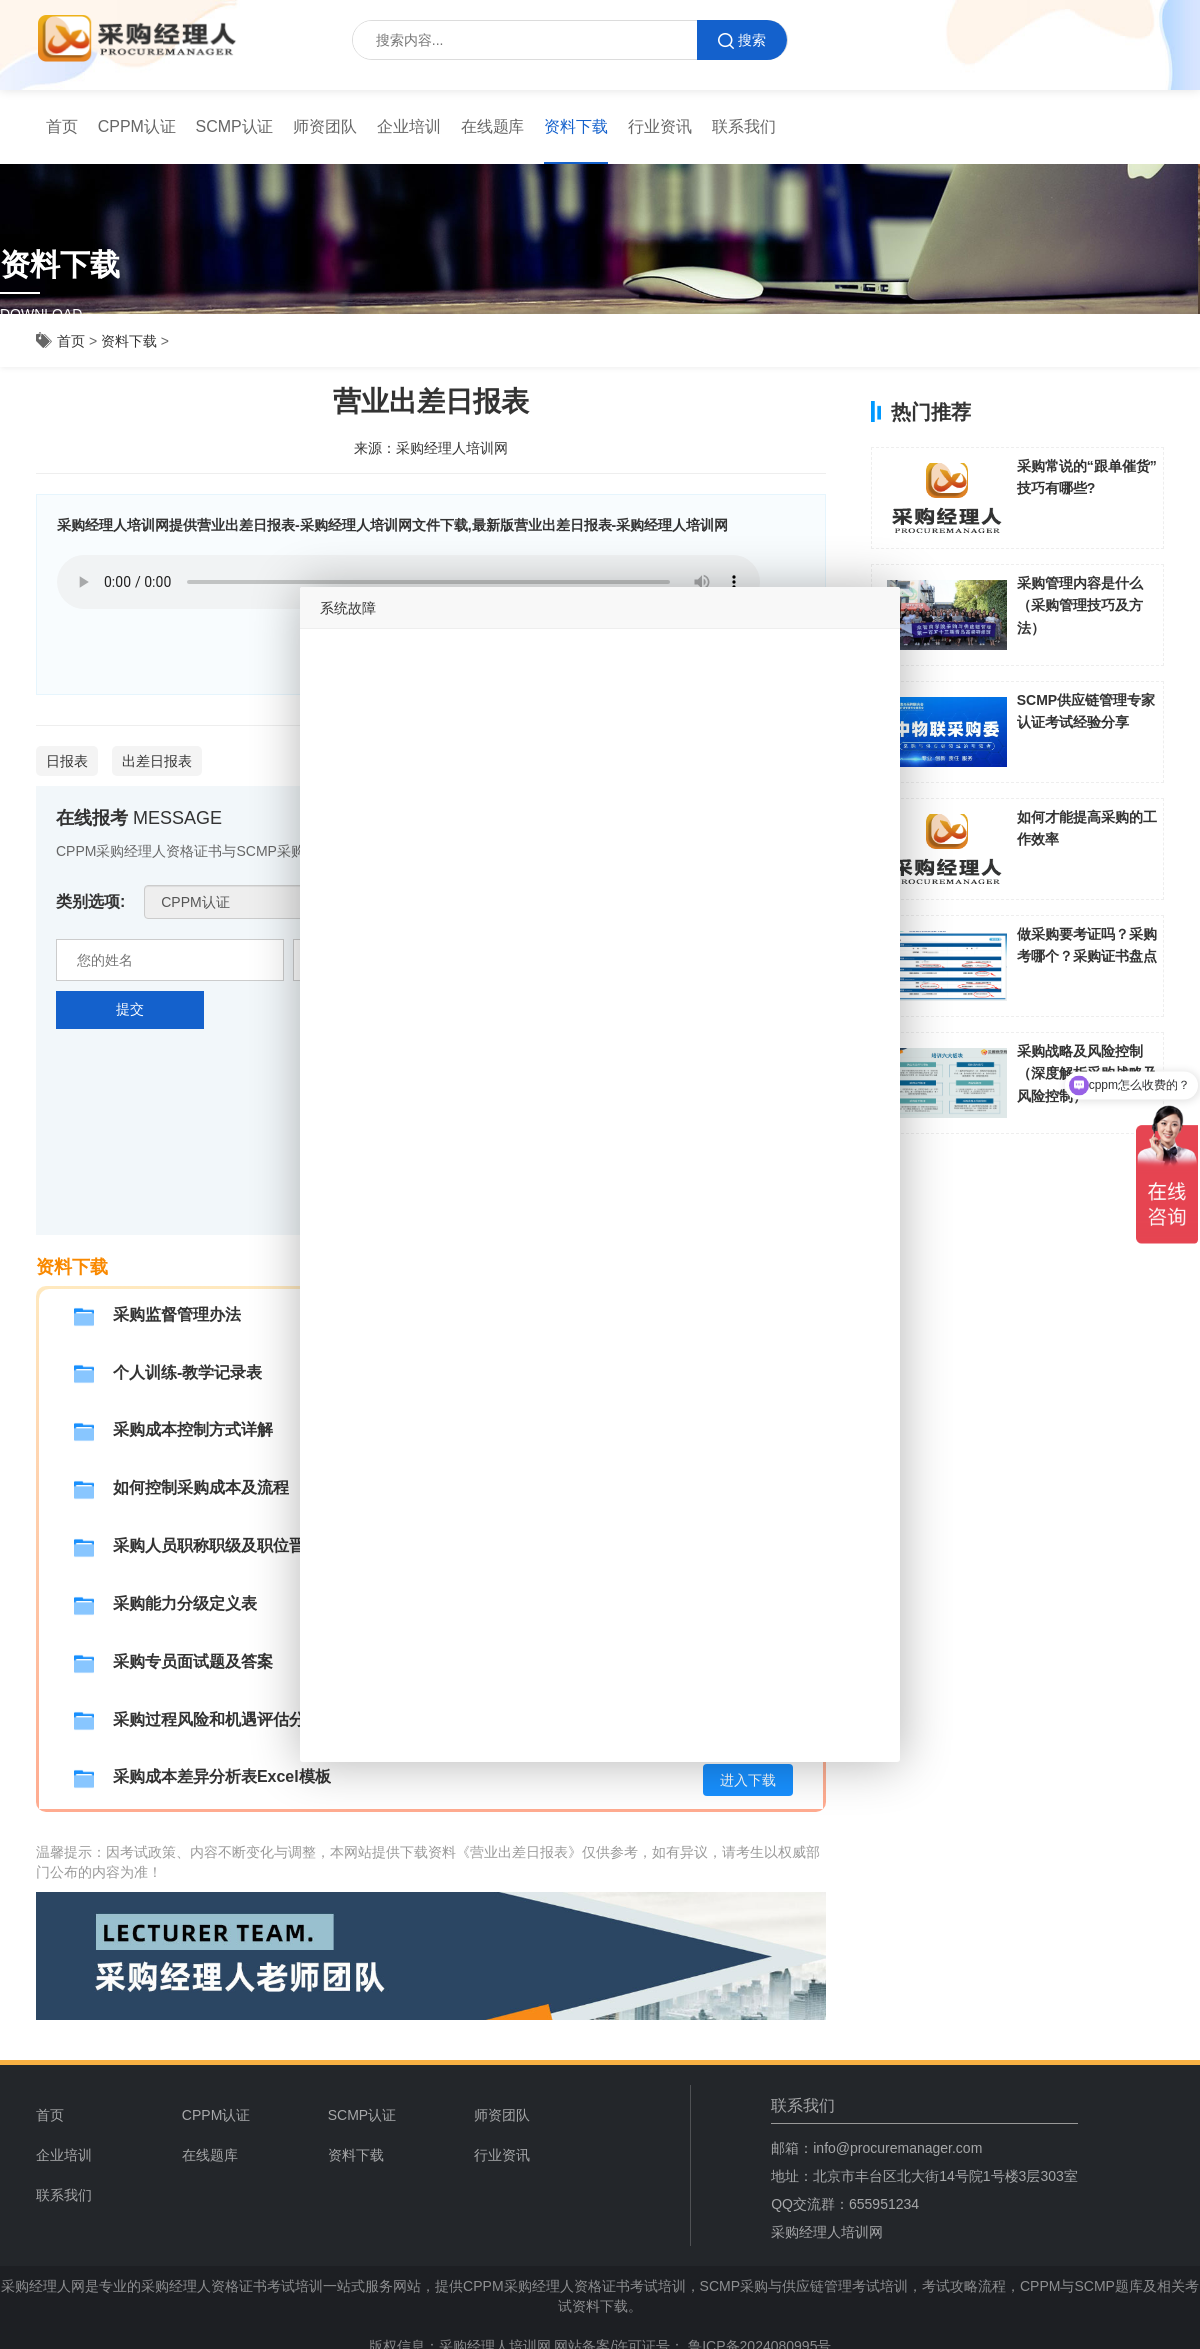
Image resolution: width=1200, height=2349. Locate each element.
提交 (130, 1009)
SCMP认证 (235, 126)
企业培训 (409, 126)
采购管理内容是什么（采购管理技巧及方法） (1080, 605)
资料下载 (576, 126)
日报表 (67, 761)
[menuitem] (62, 127)
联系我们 (744, 126)
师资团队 (325, 126)
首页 (62, 126)
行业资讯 (660, 126)
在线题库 (493, 126)
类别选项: (90, 901)
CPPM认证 (137, 126)
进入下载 (748, 1780)
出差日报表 (157, 761)
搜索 (742, 40)
